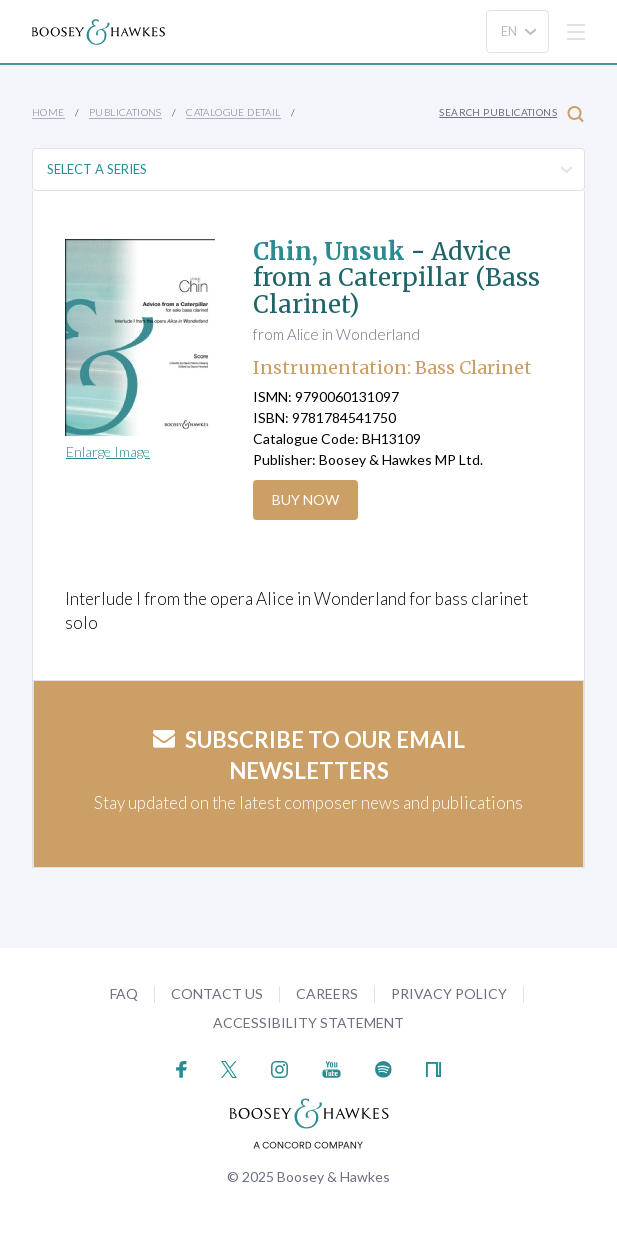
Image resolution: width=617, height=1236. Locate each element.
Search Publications (511, 113)
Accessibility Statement (308, 1022)
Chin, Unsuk (329, 251)
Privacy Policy (449, 993)
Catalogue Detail (233, 112)
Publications (125, 112)
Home (48, 112)
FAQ (124, 993)
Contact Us (217, 993)
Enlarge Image (108, 451)
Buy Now (305, 499)
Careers (327, 993)
